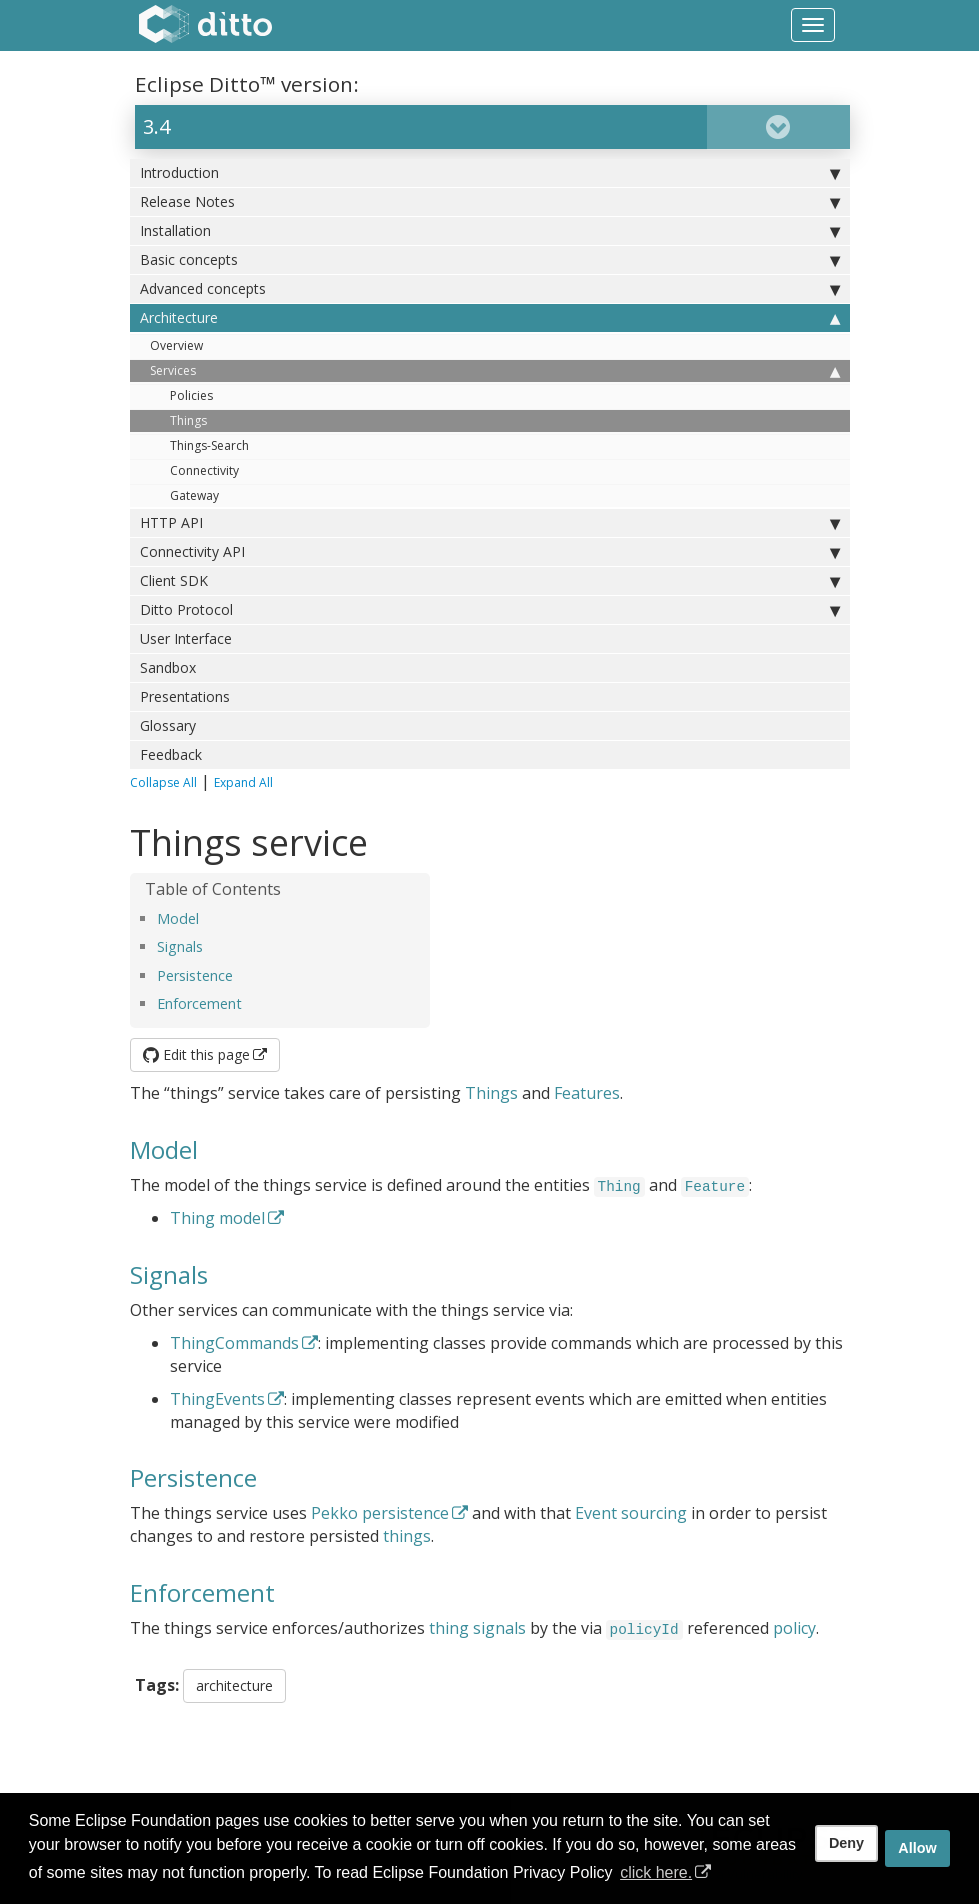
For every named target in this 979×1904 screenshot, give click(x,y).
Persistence (195, 975)
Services (495, 371)
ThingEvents (217, 1399)
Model (178, 918)
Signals (180, 946)
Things (188, 420)
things (407, 1536)
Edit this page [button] (196, 1054)
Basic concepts (490, 260)
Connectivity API (490, 552)
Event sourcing (631, 1513)
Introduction (490, 173)
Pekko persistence (380, 1513)
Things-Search (209, 445)
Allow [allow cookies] (917, 1848)
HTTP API (490, 523)
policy (794, 1628)
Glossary (168, 725)
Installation (490, 231)
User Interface (186, 638)
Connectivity (204, 470)
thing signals (477, 1628)
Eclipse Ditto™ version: (247, 84)
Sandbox (168, 667)
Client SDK (490, 581)
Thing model (217, 1218)
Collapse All (163, 782)
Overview (176, 345)
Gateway (194, 495)
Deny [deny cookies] (846, 1843)
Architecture (490, 318)
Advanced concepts (490, 289)
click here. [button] (656, 1872)
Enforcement (199, 1003)
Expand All (243, 782)
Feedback (171, 754)
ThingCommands (234, 1343)
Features (587, 1093)
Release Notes (490, 202)
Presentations (185, 696)
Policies (191, 395)
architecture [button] (234, 1685)
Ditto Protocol (490, 610)
